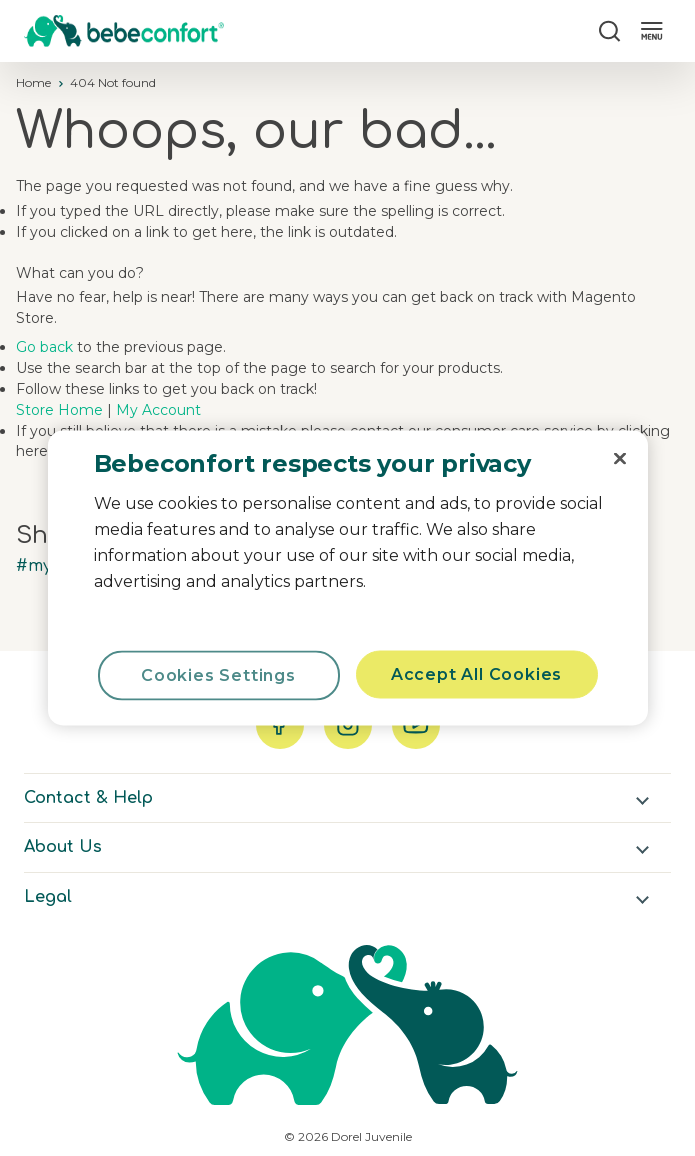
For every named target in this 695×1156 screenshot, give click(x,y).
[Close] (620, 459)
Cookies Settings (218, 675)
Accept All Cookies (476, 674)
